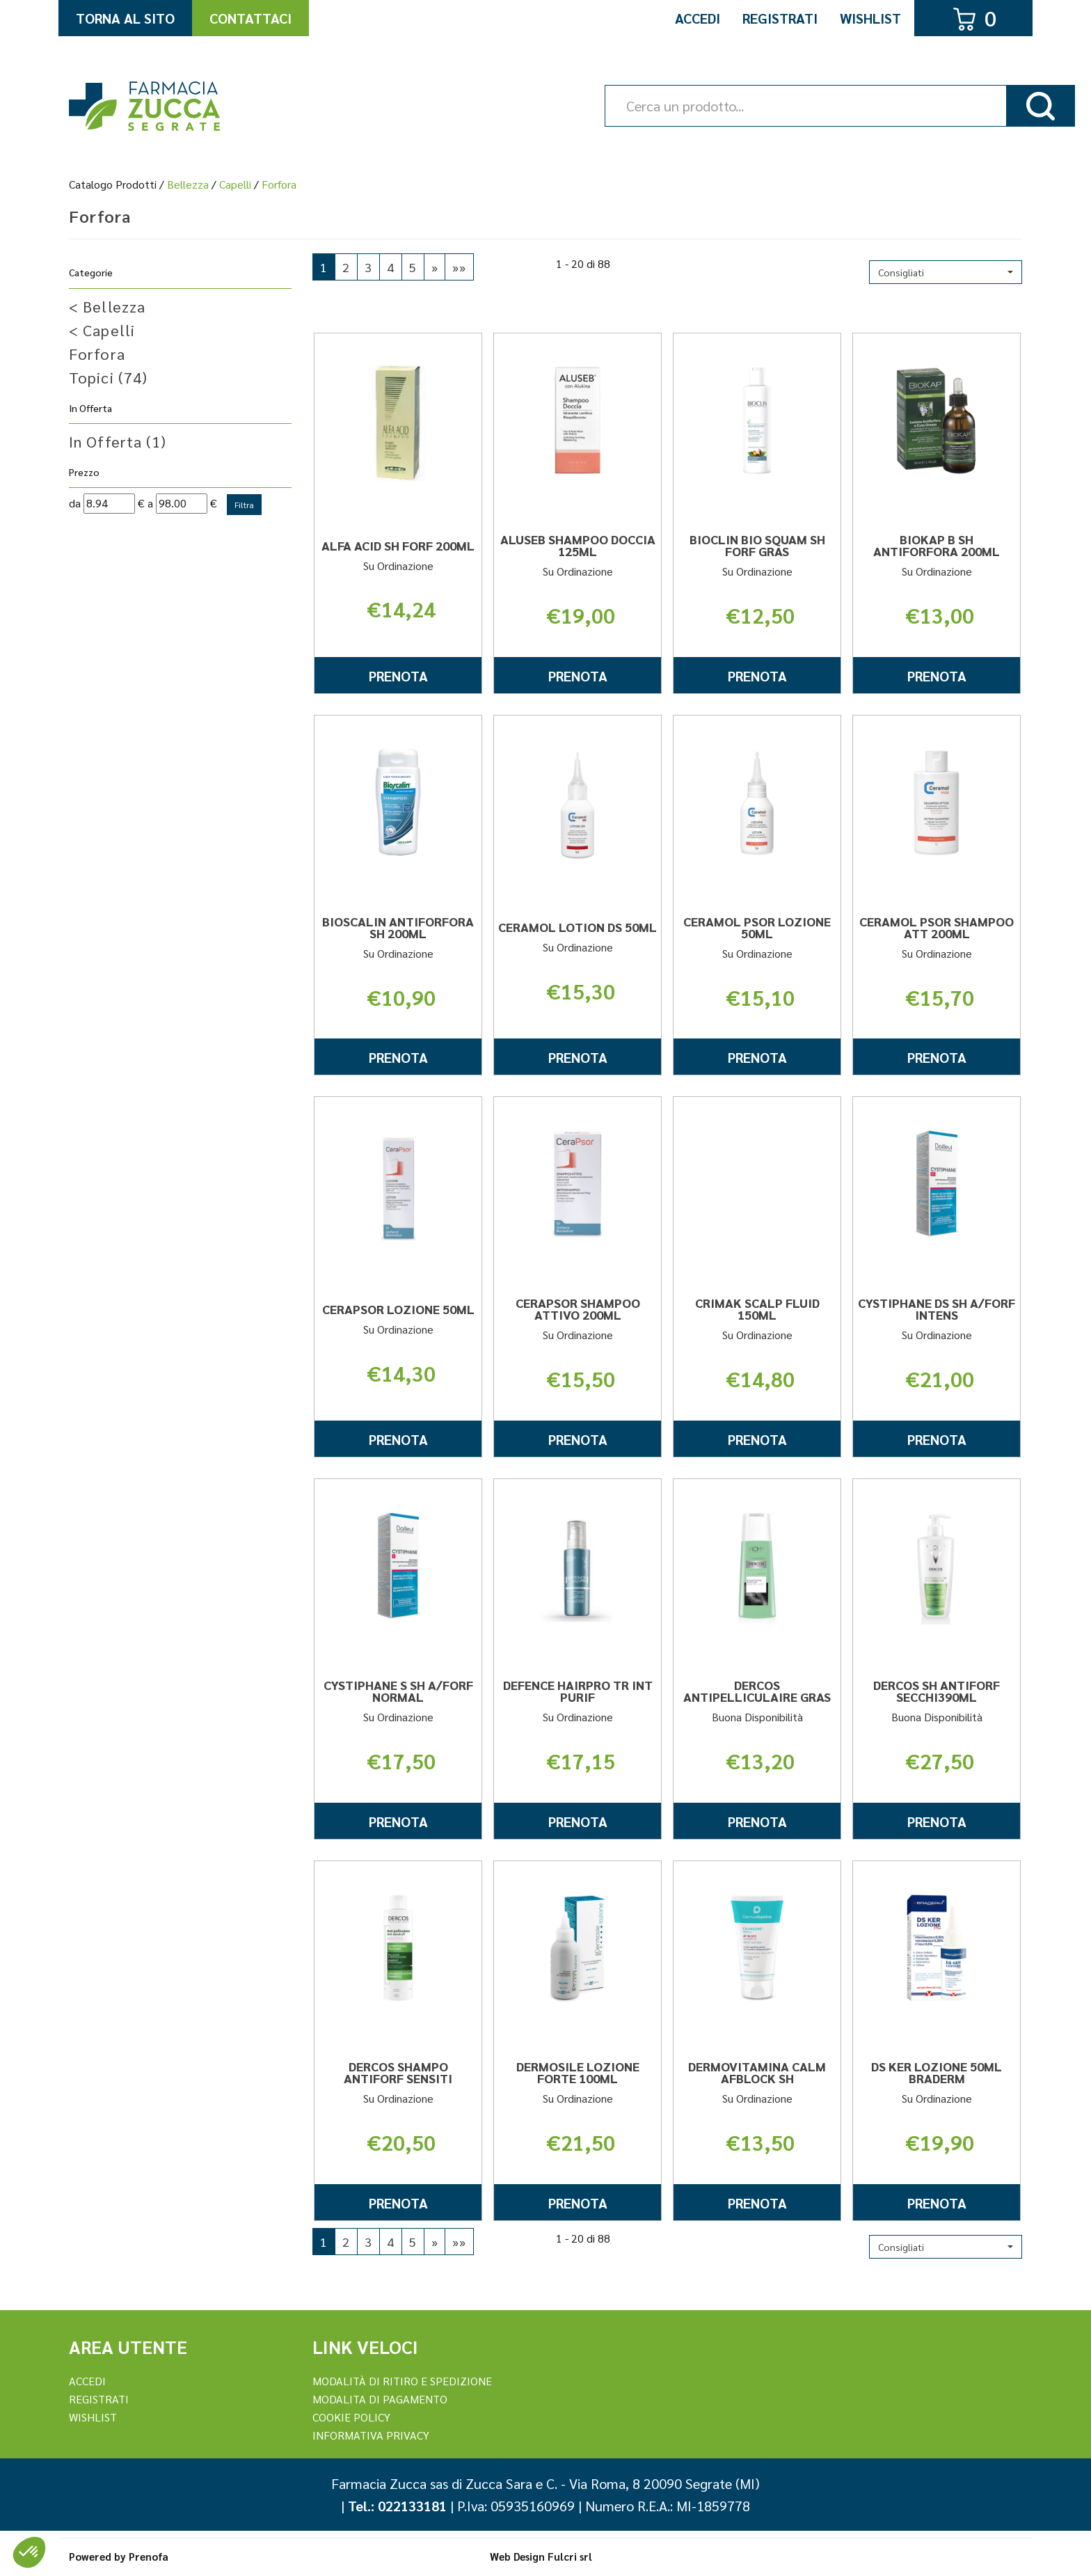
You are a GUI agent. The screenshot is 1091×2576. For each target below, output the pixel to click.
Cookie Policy (351, 2417)
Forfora (97, 353)
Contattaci (250, 18)
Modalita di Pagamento (379, 2399)
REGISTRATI (99, 2399)
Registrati (780, 18)
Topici (108, 377)
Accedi (697, 18)
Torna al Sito (125, 18)
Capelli (235, 184)
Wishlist (870, 18)
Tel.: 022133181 (397, 2506)
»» (459, 267)
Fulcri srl (570, 2556)
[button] (945, 272)
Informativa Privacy (370, 2435)
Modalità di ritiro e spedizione (402, 2380)
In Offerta (117, 441)
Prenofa (148, 2556)
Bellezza (188, 184)
